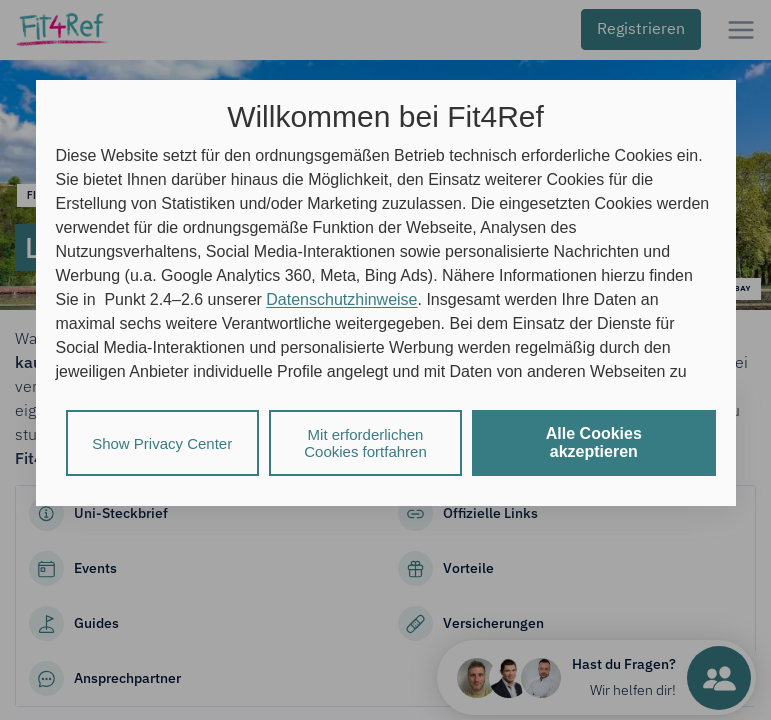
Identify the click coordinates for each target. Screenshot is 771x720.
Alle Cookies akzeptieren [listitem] (594, 442)
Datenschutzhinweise (341, 299)
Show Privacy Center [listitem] (162, 443)
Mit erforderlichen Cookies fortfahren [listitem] (365, 443)
